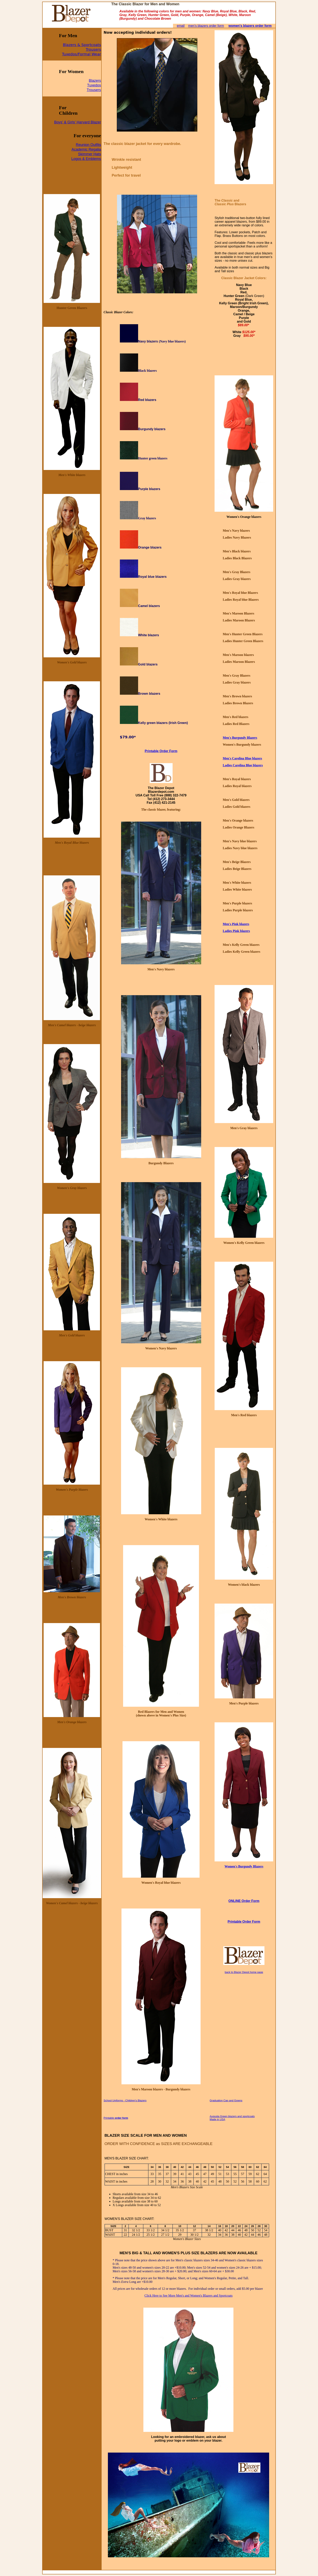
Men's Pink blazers (236, 924)
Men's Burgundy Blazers (240, 737)
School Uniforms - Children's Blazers (125, 2100)
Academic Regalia (86, 149)
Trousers (93, 49)
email (181, 25)
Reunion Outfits (88, 145)
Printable (116, 2117)
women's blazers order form (250, 25)
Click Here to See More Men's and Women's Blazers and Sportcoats (188, 2295)
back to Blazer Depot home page (244, 1972)
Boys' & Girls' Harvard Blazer (77, 122)
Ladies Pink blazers (236, 931)
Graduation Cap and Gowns (226, 2100)
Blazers (95, 81)
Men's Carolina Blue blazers (242, 758)
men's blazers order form (206, 25)
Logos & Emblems (86, 159)
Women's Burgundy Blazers (244, 1866)
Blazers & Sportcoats (82, 45)
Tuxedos (94, 85)
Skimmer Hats (89, 154)
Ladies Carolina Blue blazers (243, 765)
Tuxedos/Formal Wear (81, 54)
